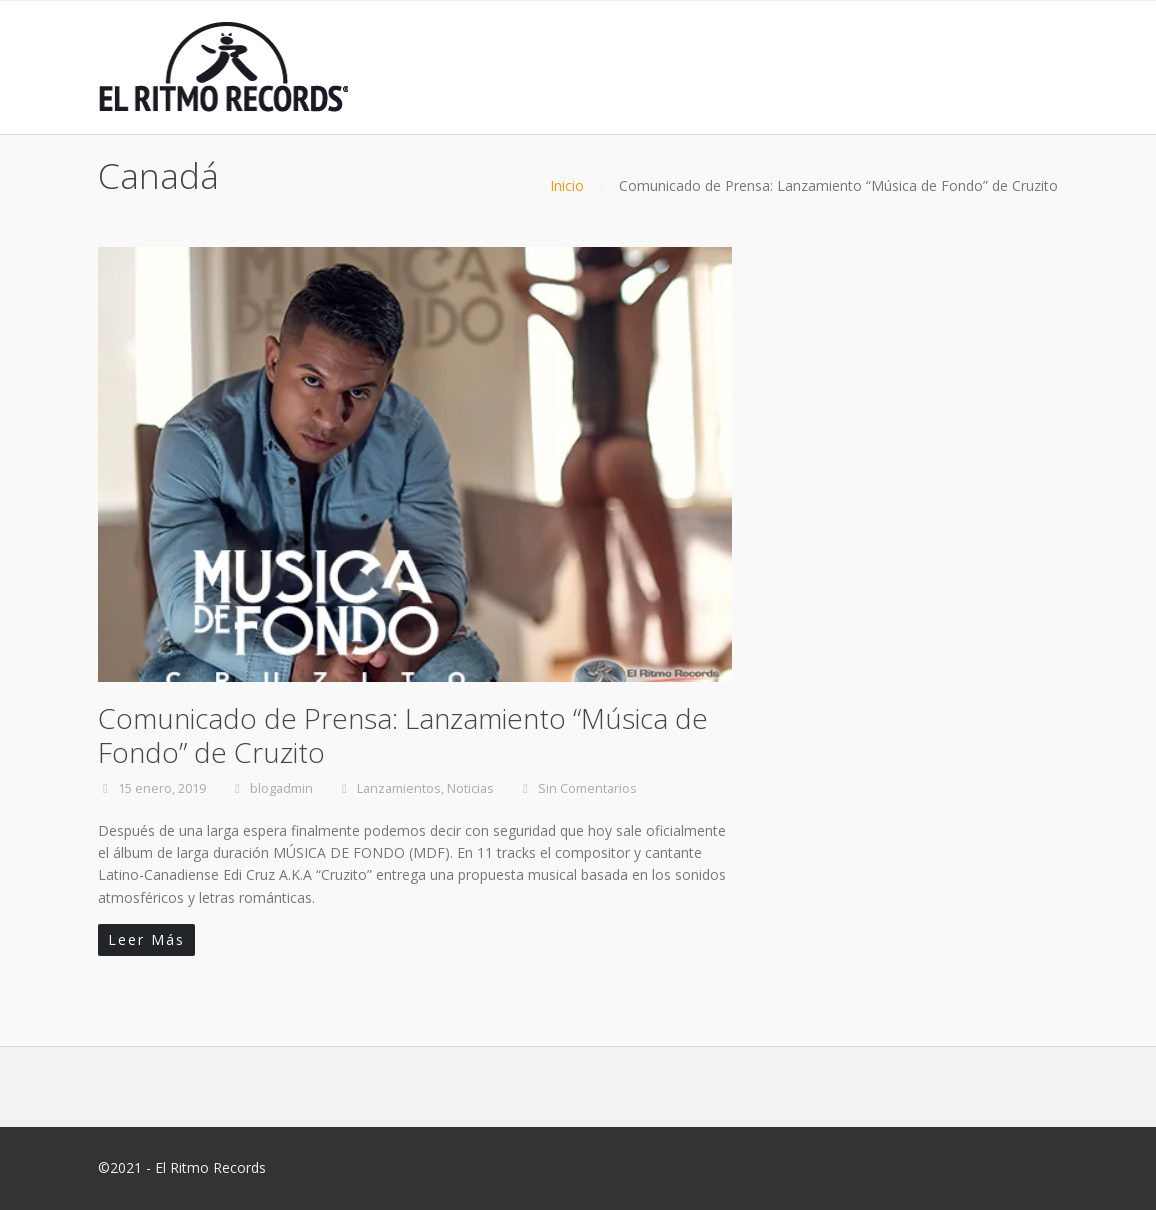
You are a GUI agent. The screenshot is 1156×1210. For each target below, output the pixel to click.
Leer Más (146, 939)
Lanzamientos (399, 788)
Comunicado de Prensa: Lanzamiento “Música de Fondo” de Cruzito (403, 735)
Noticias (470, 788)
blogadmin (281, 788)
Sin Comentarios (587, 788)
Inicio (567, 185)
